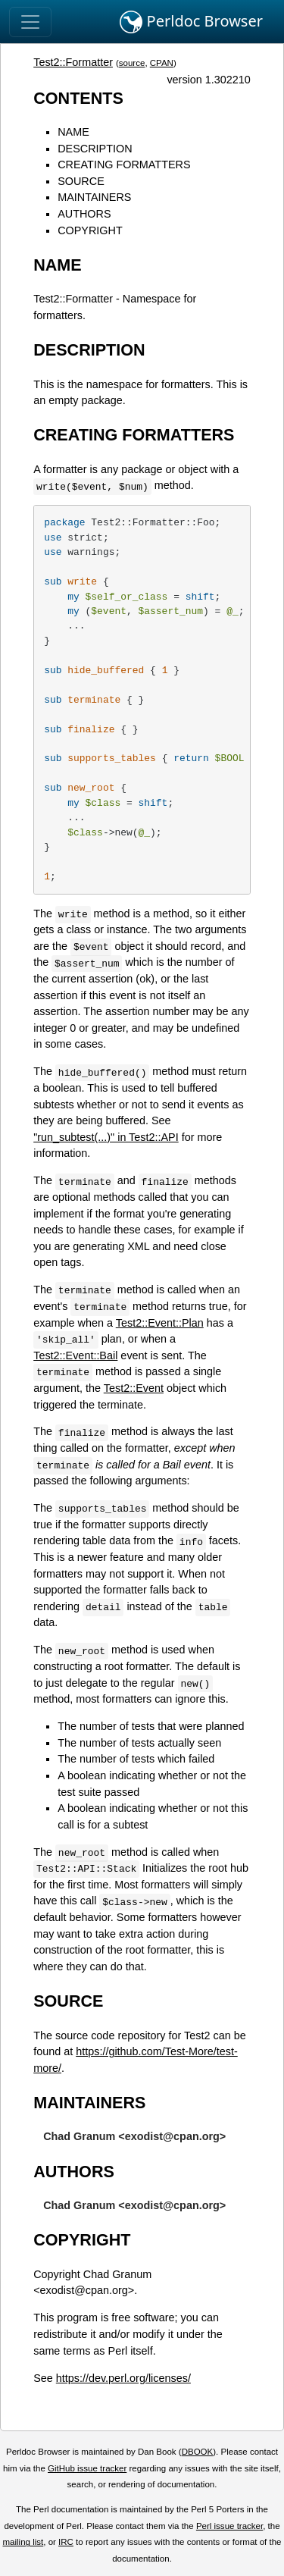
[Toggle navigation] (30, 22)
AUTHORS (84, 214)
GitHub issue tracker (87, 2468)
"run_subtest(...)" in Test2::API (106, 1137)
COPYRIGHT (90, 230)
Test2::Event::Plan (160, 1323)
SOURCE (81, 181)
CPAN (161, 62)
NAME (73, 132)
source (132, 62)
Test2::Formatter (73, 62)
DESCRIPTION (95, 149)
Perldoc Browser (191, 22)
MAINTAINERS (94, 197)
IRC (65, 2541)
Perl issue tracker (229, 2526)
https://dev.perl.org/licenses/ (123, 2378)
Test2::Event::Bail (75, 1355)
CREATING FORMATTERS (124, 164)
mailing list (22, 2541)
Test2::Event (134, 1388)
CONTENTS (78, 98)
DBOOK (198, 2451)
